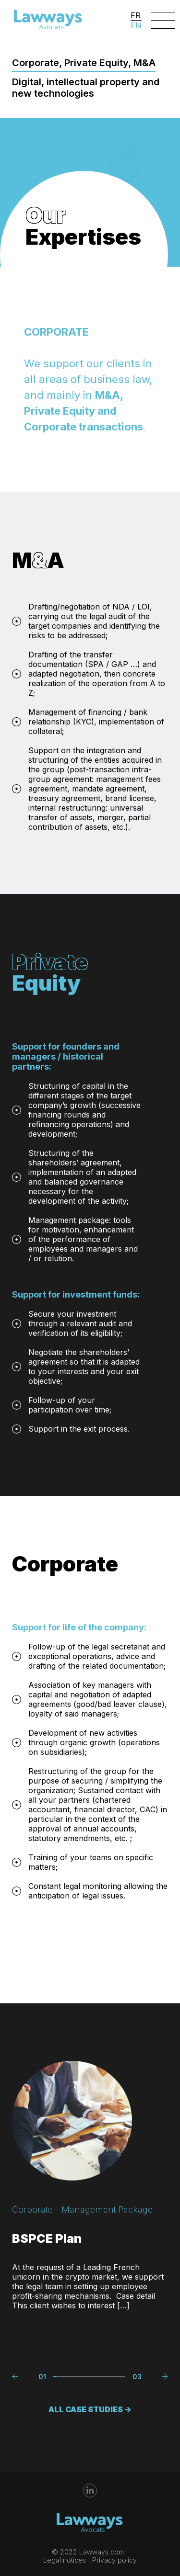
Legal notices (64, 2560)
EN (136, 25)
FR (136, 15)
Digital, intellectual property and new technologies (85, 87)
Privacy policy (114, 2560)
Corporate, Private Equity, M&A (84, 62)
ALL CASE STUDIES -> (90, 2398)
